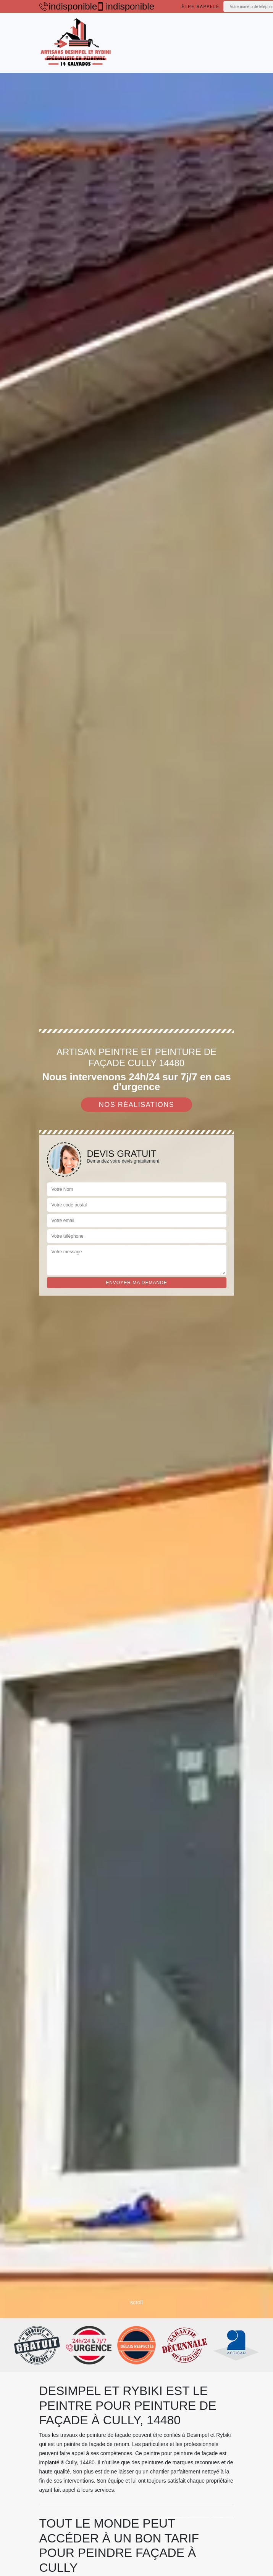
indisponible (64, 6)
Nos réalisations (136, 1104)
